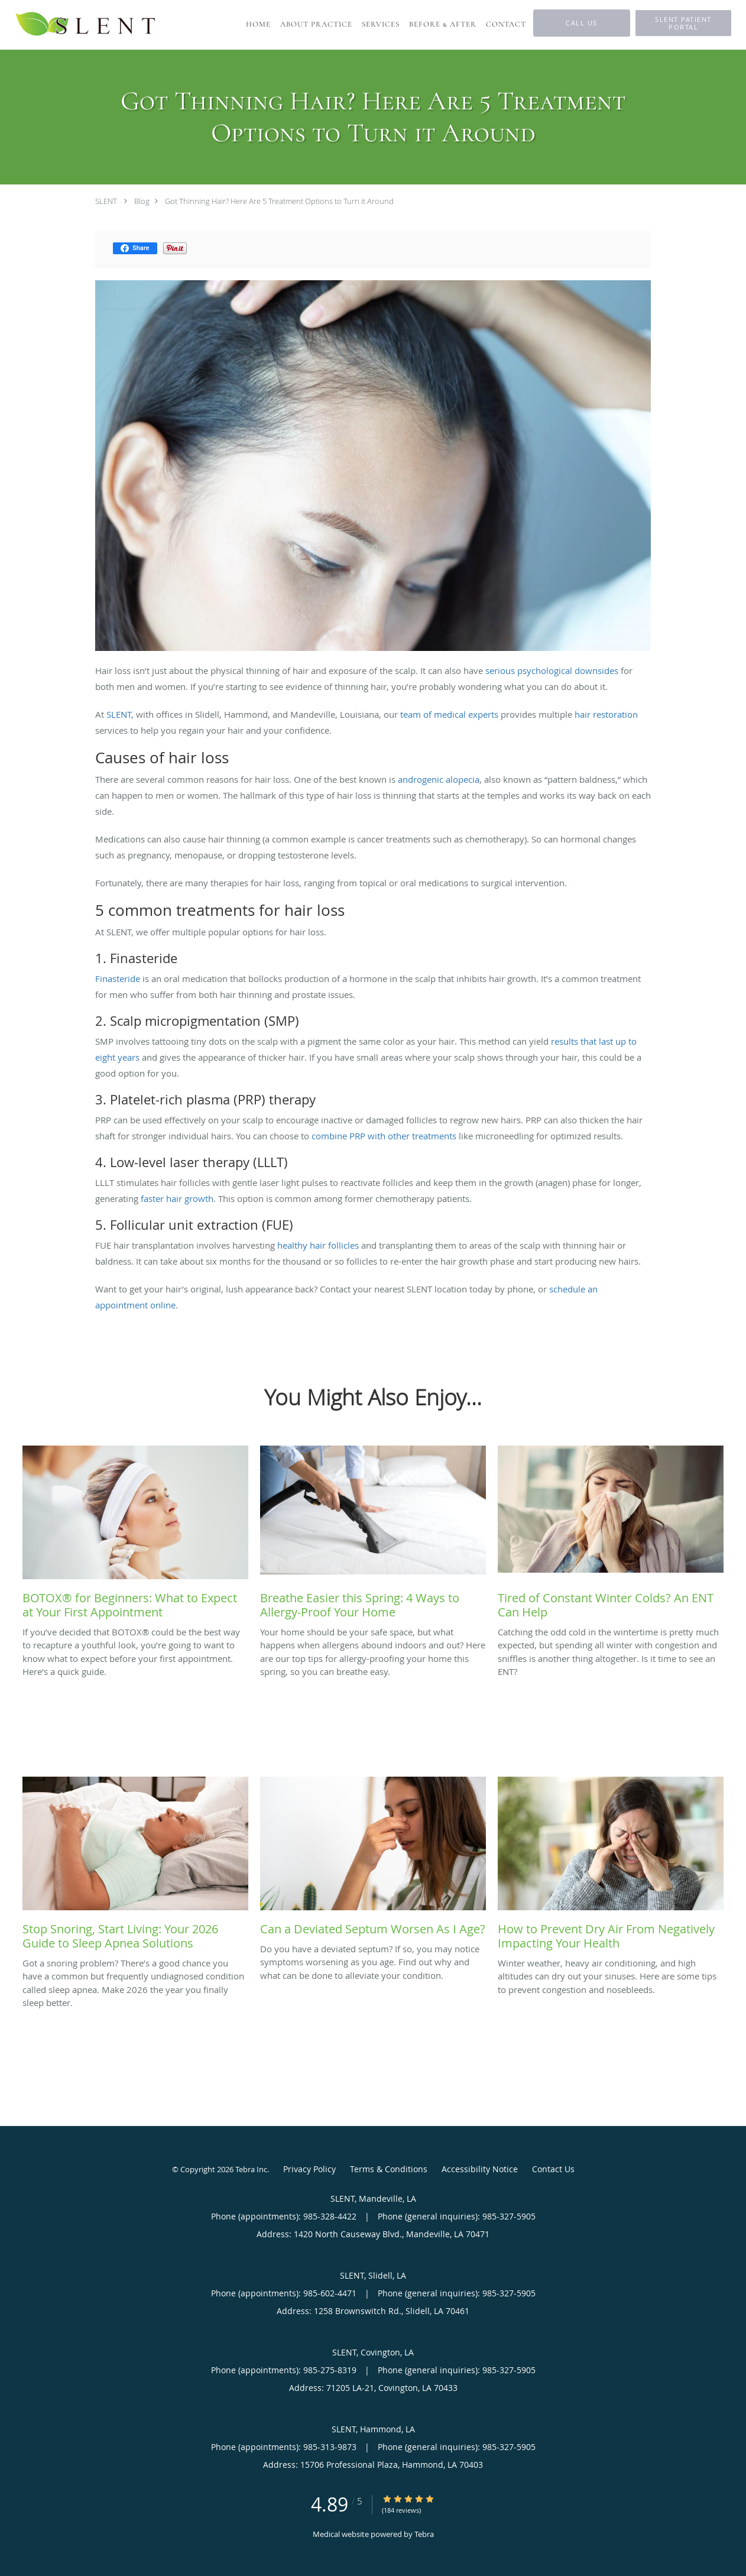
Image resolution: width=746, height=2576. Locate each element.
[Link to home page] (86, 25)
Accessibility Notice (480, 2169)
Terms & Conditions (388, 2169)
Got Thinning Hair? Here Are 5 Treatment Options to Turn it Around (279, 201)
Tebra (424, 2534)
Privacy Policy (309, 2169)
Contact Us (553, 2169)
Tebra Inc (251, 2169)
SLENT (106, 201)
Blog (142, 201)
